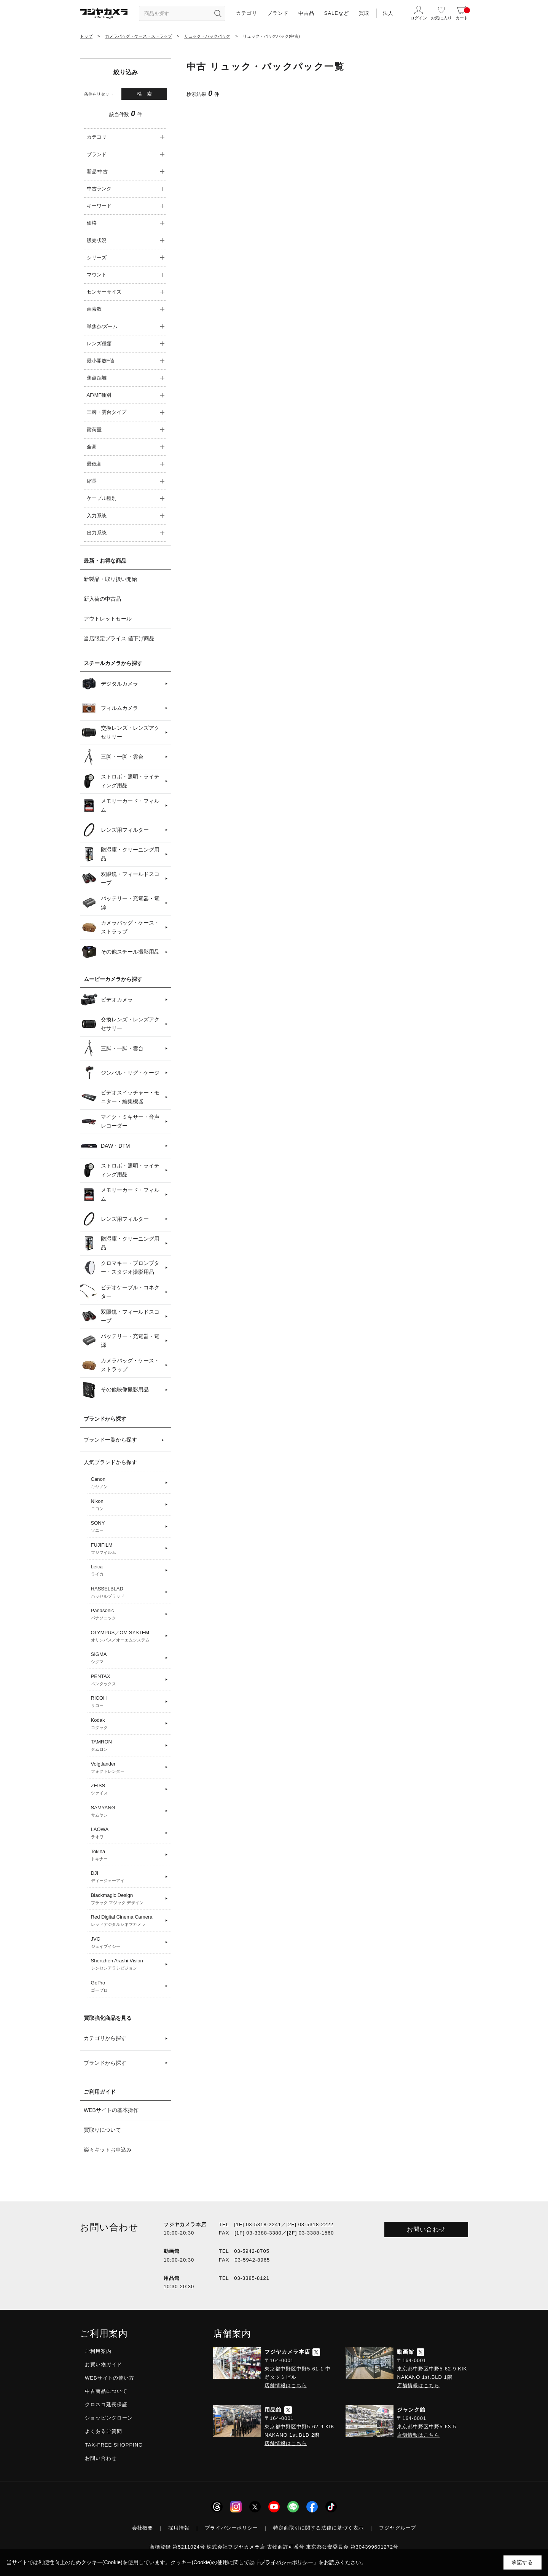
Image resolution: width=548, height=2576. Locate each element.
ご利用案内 (98, 2351)
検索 (147, 94)
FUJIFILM (127, 1549)
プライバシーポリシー (231, 2528)
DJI (127, 1877)
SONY (127, 1527)
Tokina (127, 1855)
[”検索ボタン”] (217, 13)
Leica (127, 1571)
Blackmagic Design (127, 1899)
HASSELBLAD (127, 1593)
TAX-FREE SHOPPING (114, 2445)
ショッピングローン (109, 2418)
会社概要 (142, 2528)
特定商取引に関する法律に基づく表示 (318, 2528)
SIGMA (127, 1658)
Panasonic (127, 1614)
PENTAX (127, 1680)
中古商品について (106, 2391)
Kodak (127, 1724)
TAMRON (127, 1746)
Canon (127, 1483)
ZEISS (127, 1789)
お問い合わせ (426, 2229)
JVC (127, 1943)
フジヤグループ (397, 2528)
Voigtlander (127, 1768)
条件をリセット (98, 94)
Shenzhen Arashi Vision (127, 1964)
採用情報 (179, 2528)
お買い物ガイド (103, 2364)
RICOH (127, 1702)
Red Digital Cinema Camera (127, 1921)
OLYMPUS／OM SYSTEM (127, 1636)
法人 (388, 13)
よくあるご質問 (103, 2431)
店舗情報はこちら (285, 2385)
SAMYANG (127, 1811)
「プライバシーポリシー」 (287, 2562)
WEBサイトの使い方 (109, 2378)
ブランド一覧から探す (110, 1440)
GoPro (127, 1987)
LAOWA (127, 1833)
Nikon (127, 1505)
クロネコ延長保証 (106, 2404)
